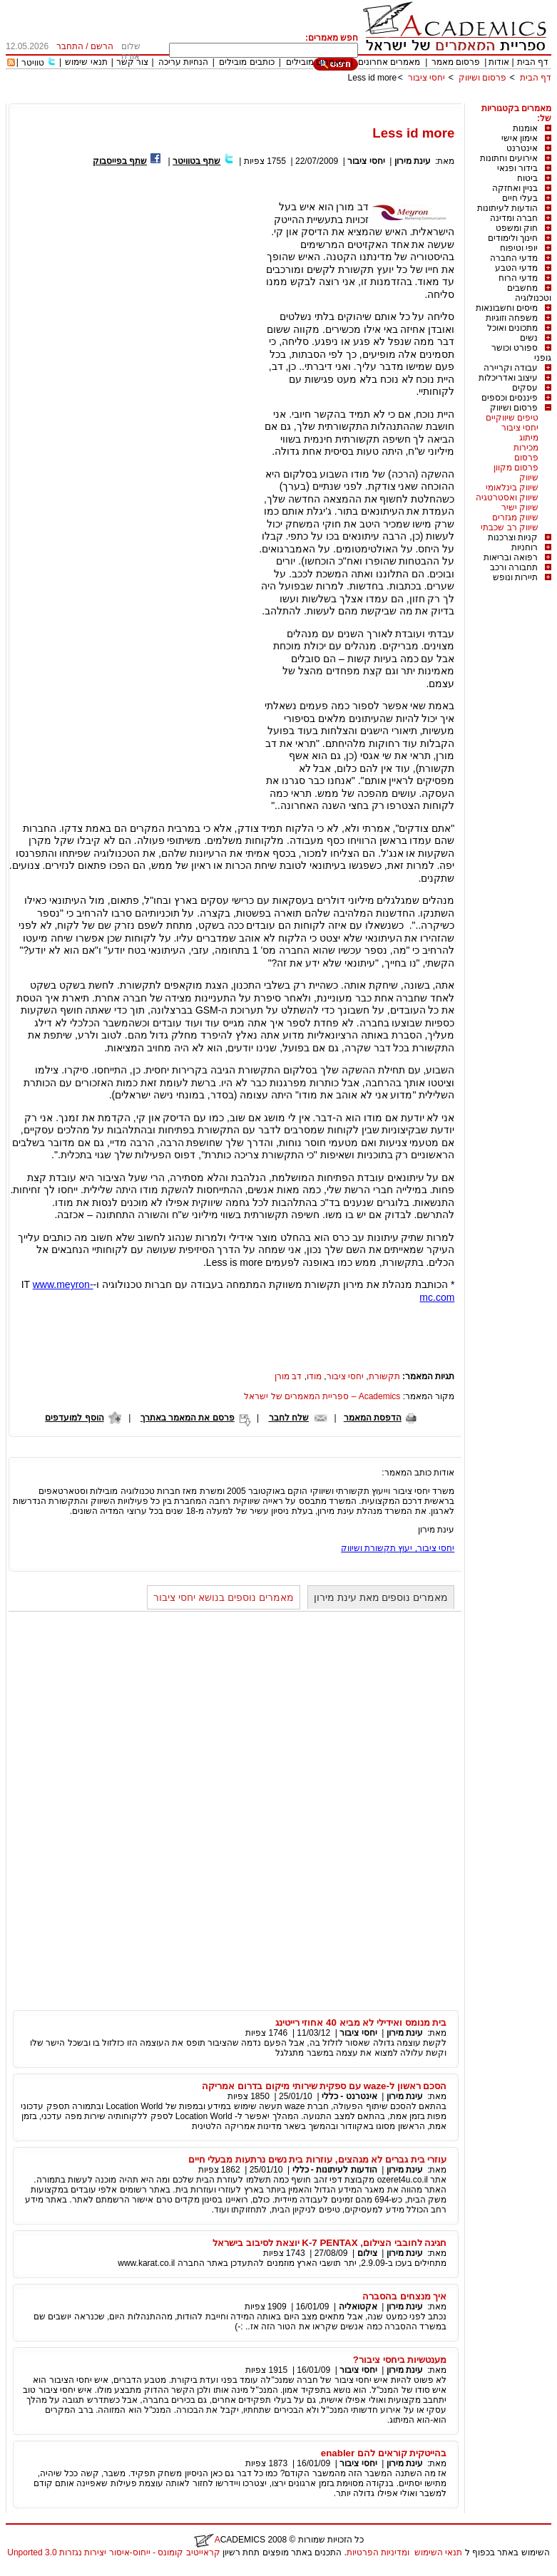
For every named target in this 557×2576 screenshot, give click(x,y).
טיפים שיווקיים (512, 418)
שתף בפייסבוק (120, 161)
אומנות (525, 128)
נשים (529, 338)
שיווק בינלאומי (512, 488)
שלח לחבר (289, 1418)
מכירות (525, 448)
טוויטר (32, 63)
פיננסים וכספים (509, 398)
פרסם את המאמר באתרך (187, 1418)
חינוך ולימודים (513, 238)
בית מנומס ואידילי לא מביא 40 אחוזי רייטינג (361, 2022)
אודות (499, 62)
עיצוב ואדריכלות (508, 378)
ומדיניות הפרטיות (378, 2552)
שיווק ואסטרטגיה (507, 498)
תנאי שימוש (86, 62)
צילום (367, 2253)
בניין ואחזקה (515, 188)
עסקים (525, 388)
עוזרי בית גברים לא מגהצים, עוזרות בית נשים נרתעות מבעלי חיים (317, 2159)
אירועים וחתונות (509, 158)
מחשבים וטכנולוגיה (529, 293)
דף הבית (532, 62)
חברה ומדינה (514, 218)
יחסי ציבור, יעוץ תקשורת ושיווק (398, 1548)
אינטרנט (522, 148)
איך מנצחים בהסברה (404, 2296)
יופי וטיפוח (519, 248)
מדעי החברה (514, 258)
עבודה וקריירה (511, 368)
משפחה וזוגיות (512, 318)
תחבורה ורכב (514, 567)
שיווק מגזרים (515, 517)
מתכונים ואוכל (512, 328)
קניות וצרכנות (513, 537)
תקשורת (384, 1376)
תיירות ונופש (515, 577)
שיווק (528, 478)
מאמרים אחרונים (389, 62)
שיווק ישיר (519, 507)
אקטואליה (358, 2307)
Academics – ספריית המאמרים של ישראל (322, 1396)
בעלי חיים (520, 198)
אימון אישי (519, 138)
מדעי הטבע (516, 268)
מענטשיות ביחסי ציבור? (400, 2359)
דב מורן (288, 1376)
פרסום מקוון (516, 468)
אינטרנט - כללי (349, 2096)
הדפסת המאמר (373, 1418)
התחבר (69, 46)
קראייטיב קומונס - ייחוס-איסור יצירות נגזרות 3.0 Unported (113, 2552)
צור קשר (132, 62)
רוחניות (524, 547)
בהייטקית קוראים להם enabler (384, 2453)
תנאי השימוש (438, 2552)
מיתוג (528, 438)
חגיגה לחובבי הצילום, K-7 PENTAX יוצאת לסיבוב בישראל (329, 2242)
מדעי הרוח (518, 278)
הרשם (102, 46)
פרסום (526, 458)
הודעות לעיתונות (507, 208)
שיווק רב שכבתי (509, 527)
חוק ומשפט (517, 228)
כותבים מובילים (246, 62)
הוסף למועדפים (74, 1418)
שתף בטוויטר (196, 161)
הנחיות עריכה (183, 62)
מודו (314, 1376)
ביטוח (527, 178)
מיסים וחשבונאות (507, 308)
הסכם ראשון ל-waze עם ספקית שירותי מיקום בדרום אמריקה (324, 2086)
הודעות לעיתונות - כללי (334, 2170)
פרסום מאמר (455, 62)
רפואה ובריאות (511, 557)
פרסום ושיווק (482, 78)
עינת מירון (412, 161)
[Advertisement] (291, 98)
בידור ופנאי (517, 168)
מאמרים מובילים (316, 62)
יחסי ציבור (426, 78)
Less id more (372, 78)
